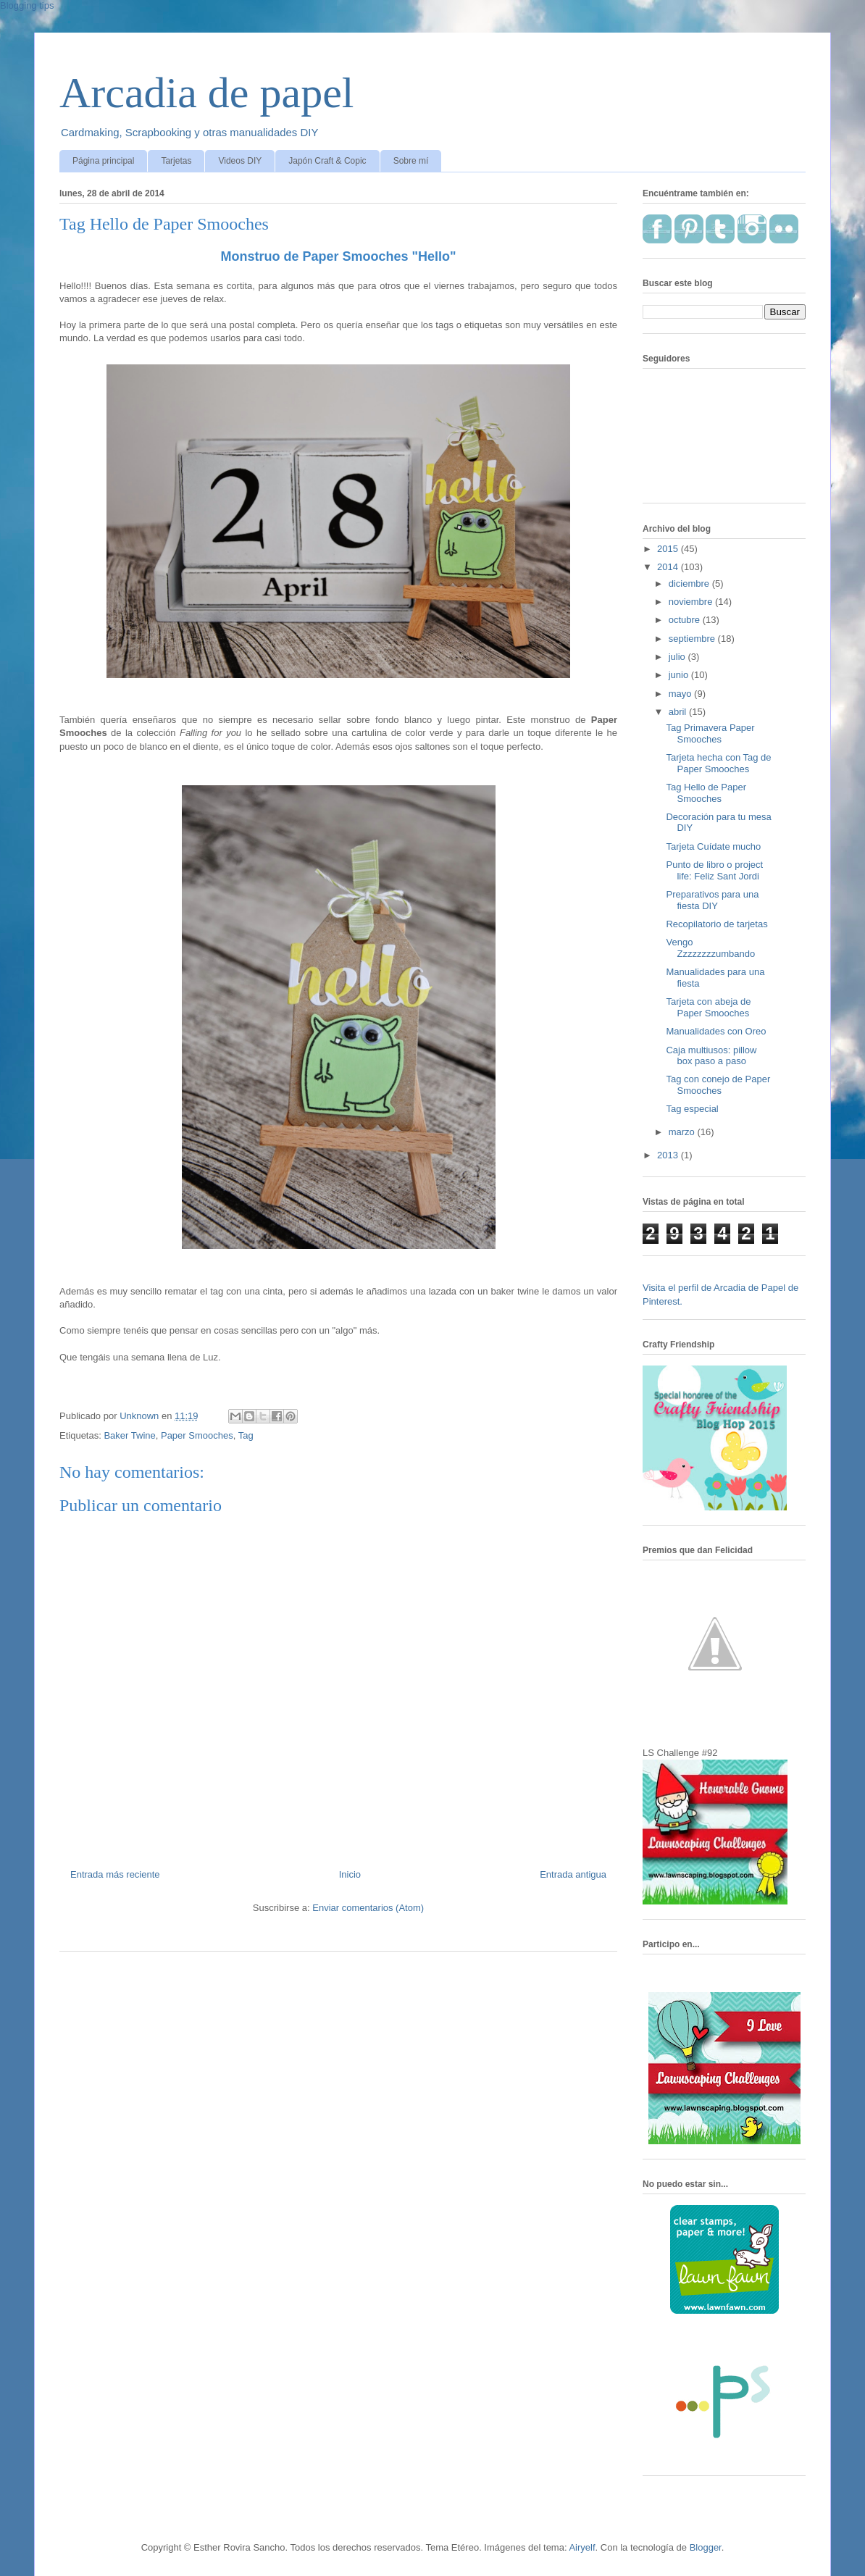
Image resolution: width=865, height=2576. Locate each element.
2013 (669, 1155)
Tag (246, 1435)
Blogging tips (27, 5)
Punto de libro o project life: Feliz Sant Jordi (714, 870)
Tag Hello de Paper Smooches (706, 793)
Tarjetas (176, 161)
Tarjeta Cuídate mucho (713, 846)
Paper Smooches (197, 1435)
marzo (683, 1131)
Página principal (103, 161)
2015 (669, 548)
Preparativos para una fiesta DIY (712, 900)
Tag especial (692, 1108)
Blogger (706, 2547)
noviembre (692, 601)
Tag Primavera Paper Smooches (710, 733)
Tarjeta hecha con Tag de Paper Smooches (718, 763)
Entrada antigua (573, 1874)
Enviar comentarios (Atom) (368, 1907)
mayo (681, 693)
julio (678, 656)
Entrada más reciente (115, 1874)
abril (679, 711)
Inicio (350, 1874)
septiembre (693, 638)
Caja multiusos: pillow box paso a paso (711, 1056)
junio (680, 674)
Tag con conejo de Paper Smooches (718, 1085)
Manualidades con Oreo (716, 1031)
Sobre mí (411, 161)
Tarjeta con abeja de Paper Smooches (708, 1007)
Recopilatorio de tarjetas (716, 924)
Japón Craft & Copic (327, 161)
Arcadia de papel (206, 93)
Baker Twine (129, 1435)
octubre (686, 619)
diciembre (690, 583)
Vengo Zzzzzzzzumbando (710, 948)
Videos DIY (240, 161)
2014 (669, 566)
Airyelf (582, 2547)
